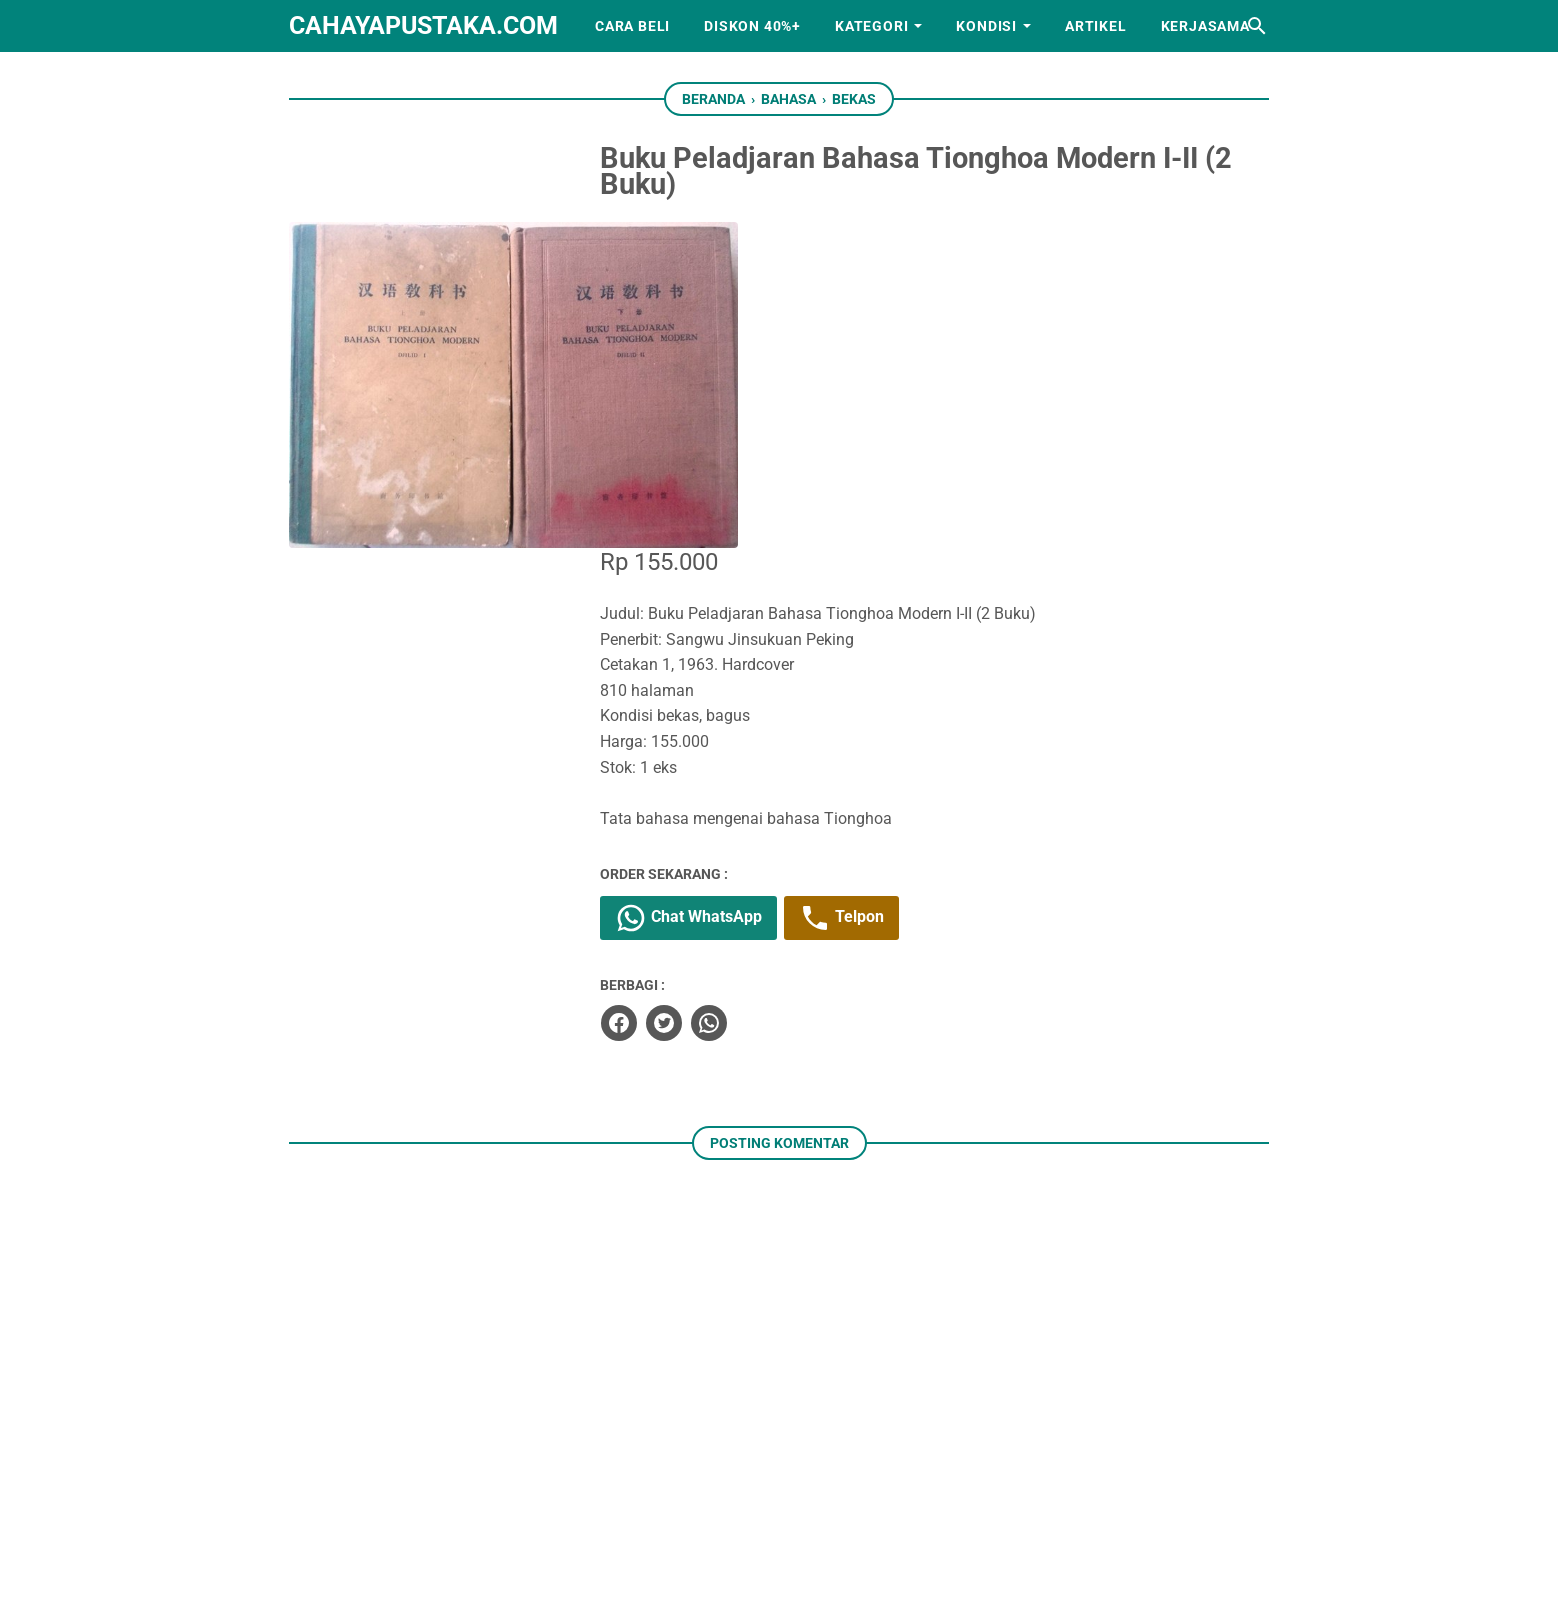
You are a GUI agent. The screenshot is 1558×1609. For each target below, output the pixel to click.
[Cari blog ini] (1257, 26)
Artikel (1096, 26)
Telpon (903, 590)
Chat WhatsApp (750, 590)
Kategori (871, 26)
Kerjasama (1205, 26)
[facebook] (680, 693)
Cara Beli (632, 26)
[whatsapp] (770, 693)
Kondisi (986, 26)
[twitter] (725, 693)
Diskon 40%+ (752, 26)
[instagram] (748, 1497)
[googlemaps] (872, 1497)
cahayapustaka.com (423, 25)
